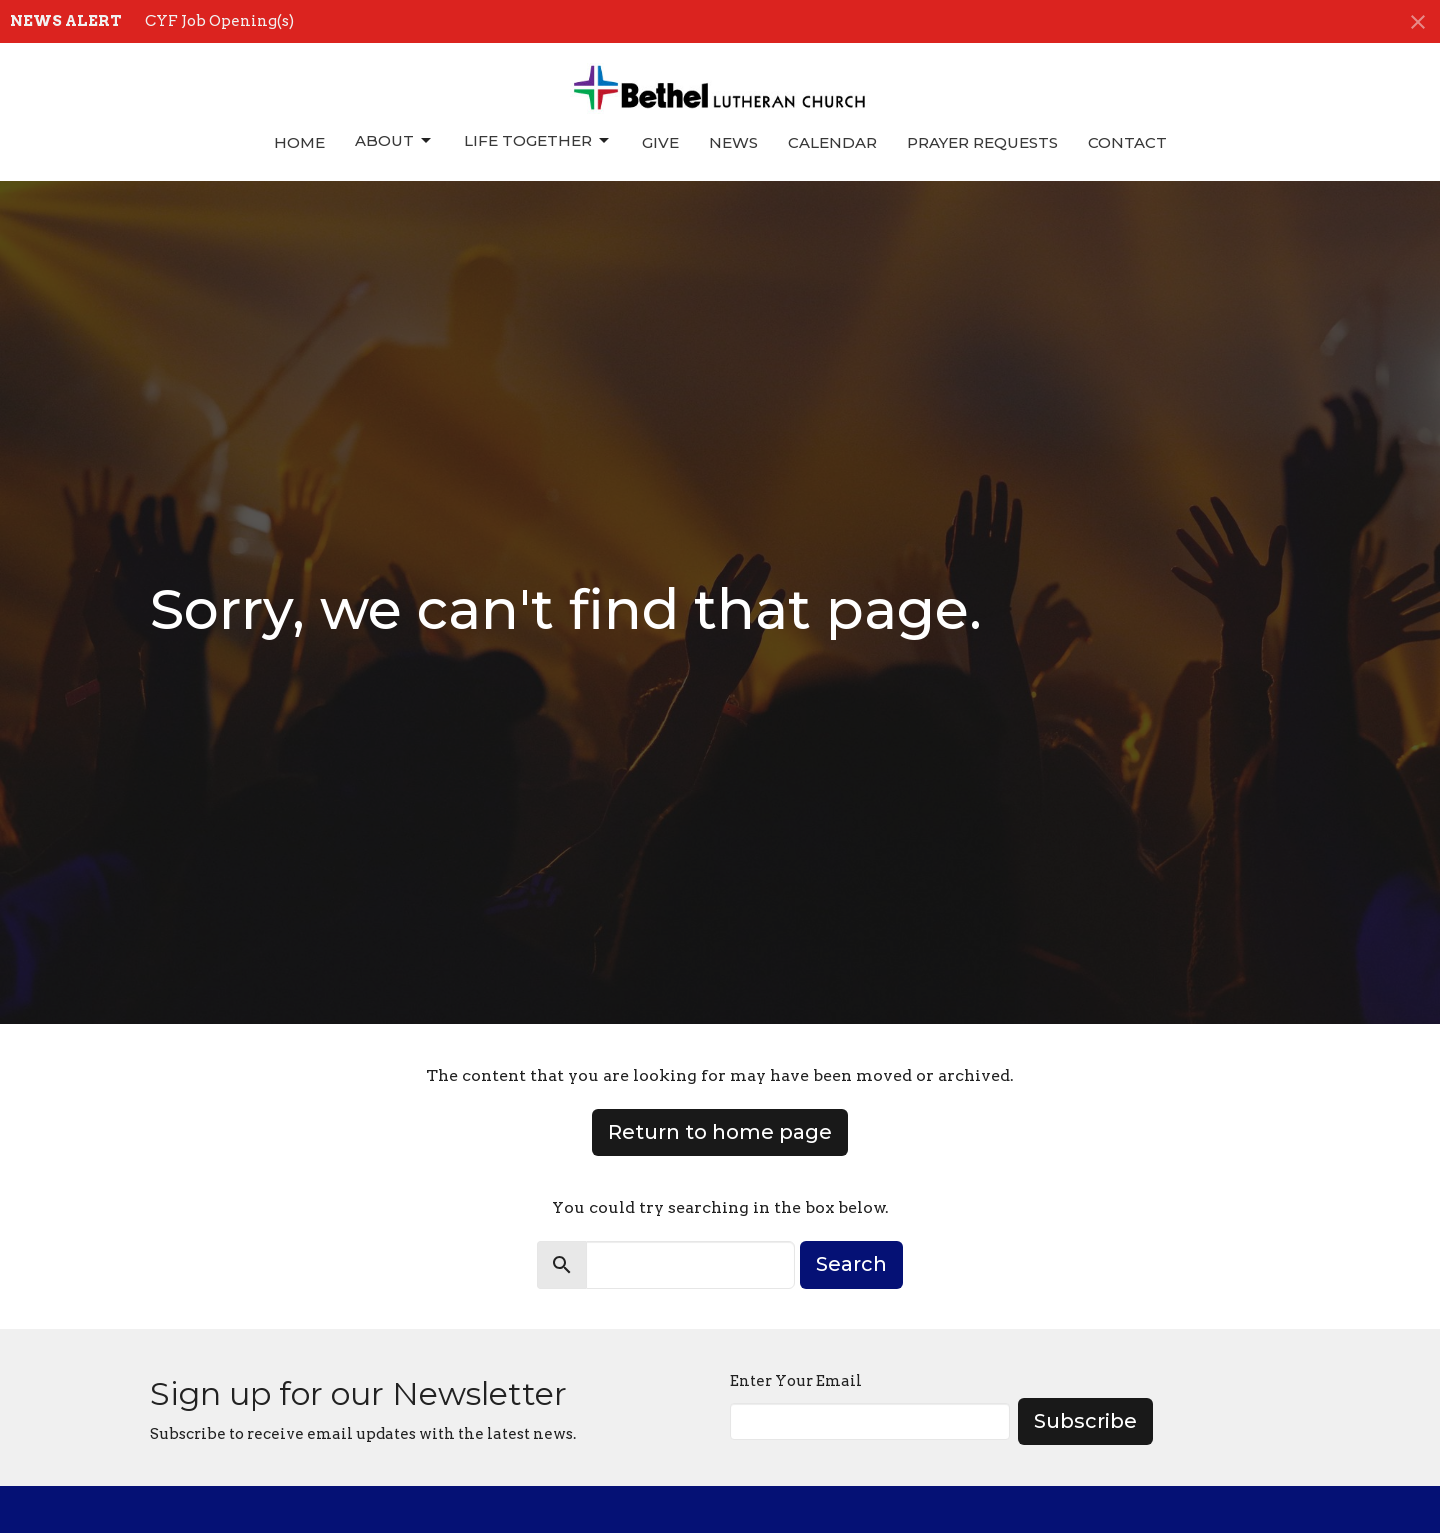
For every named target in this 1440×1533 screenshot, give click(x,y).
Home (299, 142)
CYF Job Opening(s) (219, 21)
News (733, 142)
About (394, 141)
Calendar (832, 142)
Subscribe (1085, 1421)
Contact (1127, 142)
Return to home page (720, 1132)
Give (660, 142)
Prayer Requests (982, 142)
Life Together (538, 141)
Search (851, 1264)
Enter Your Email (796, 1381)
